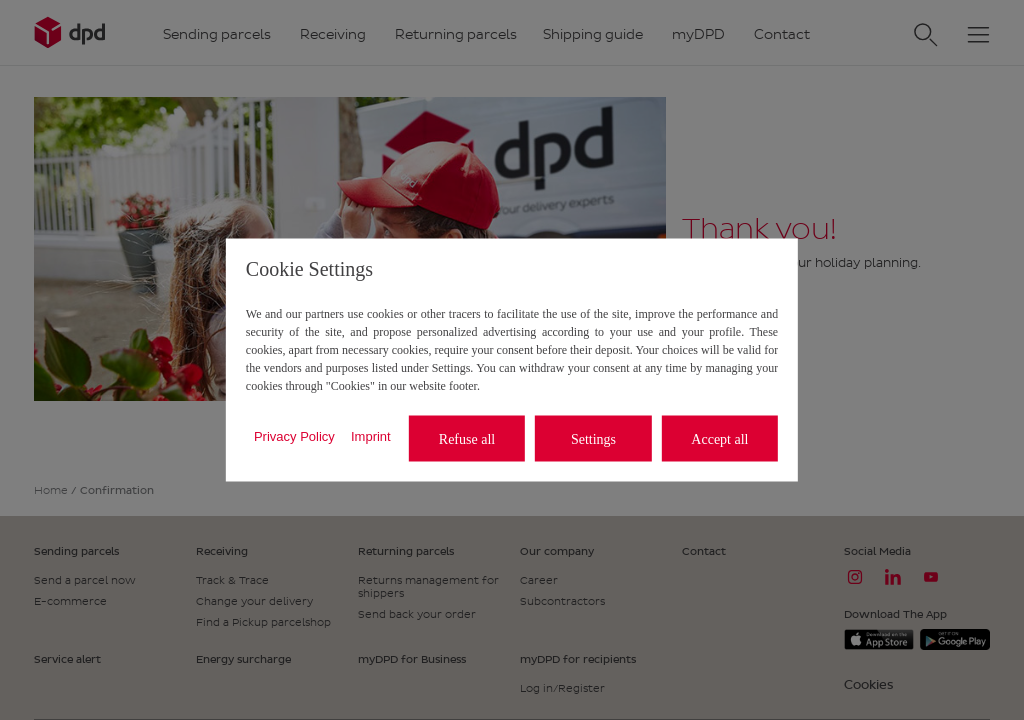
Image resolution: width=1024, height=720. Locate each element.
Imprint (371, 435)
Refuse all (467, 438)
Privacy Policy (294, 435)
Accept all (719, 438)
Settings (593, 438)
